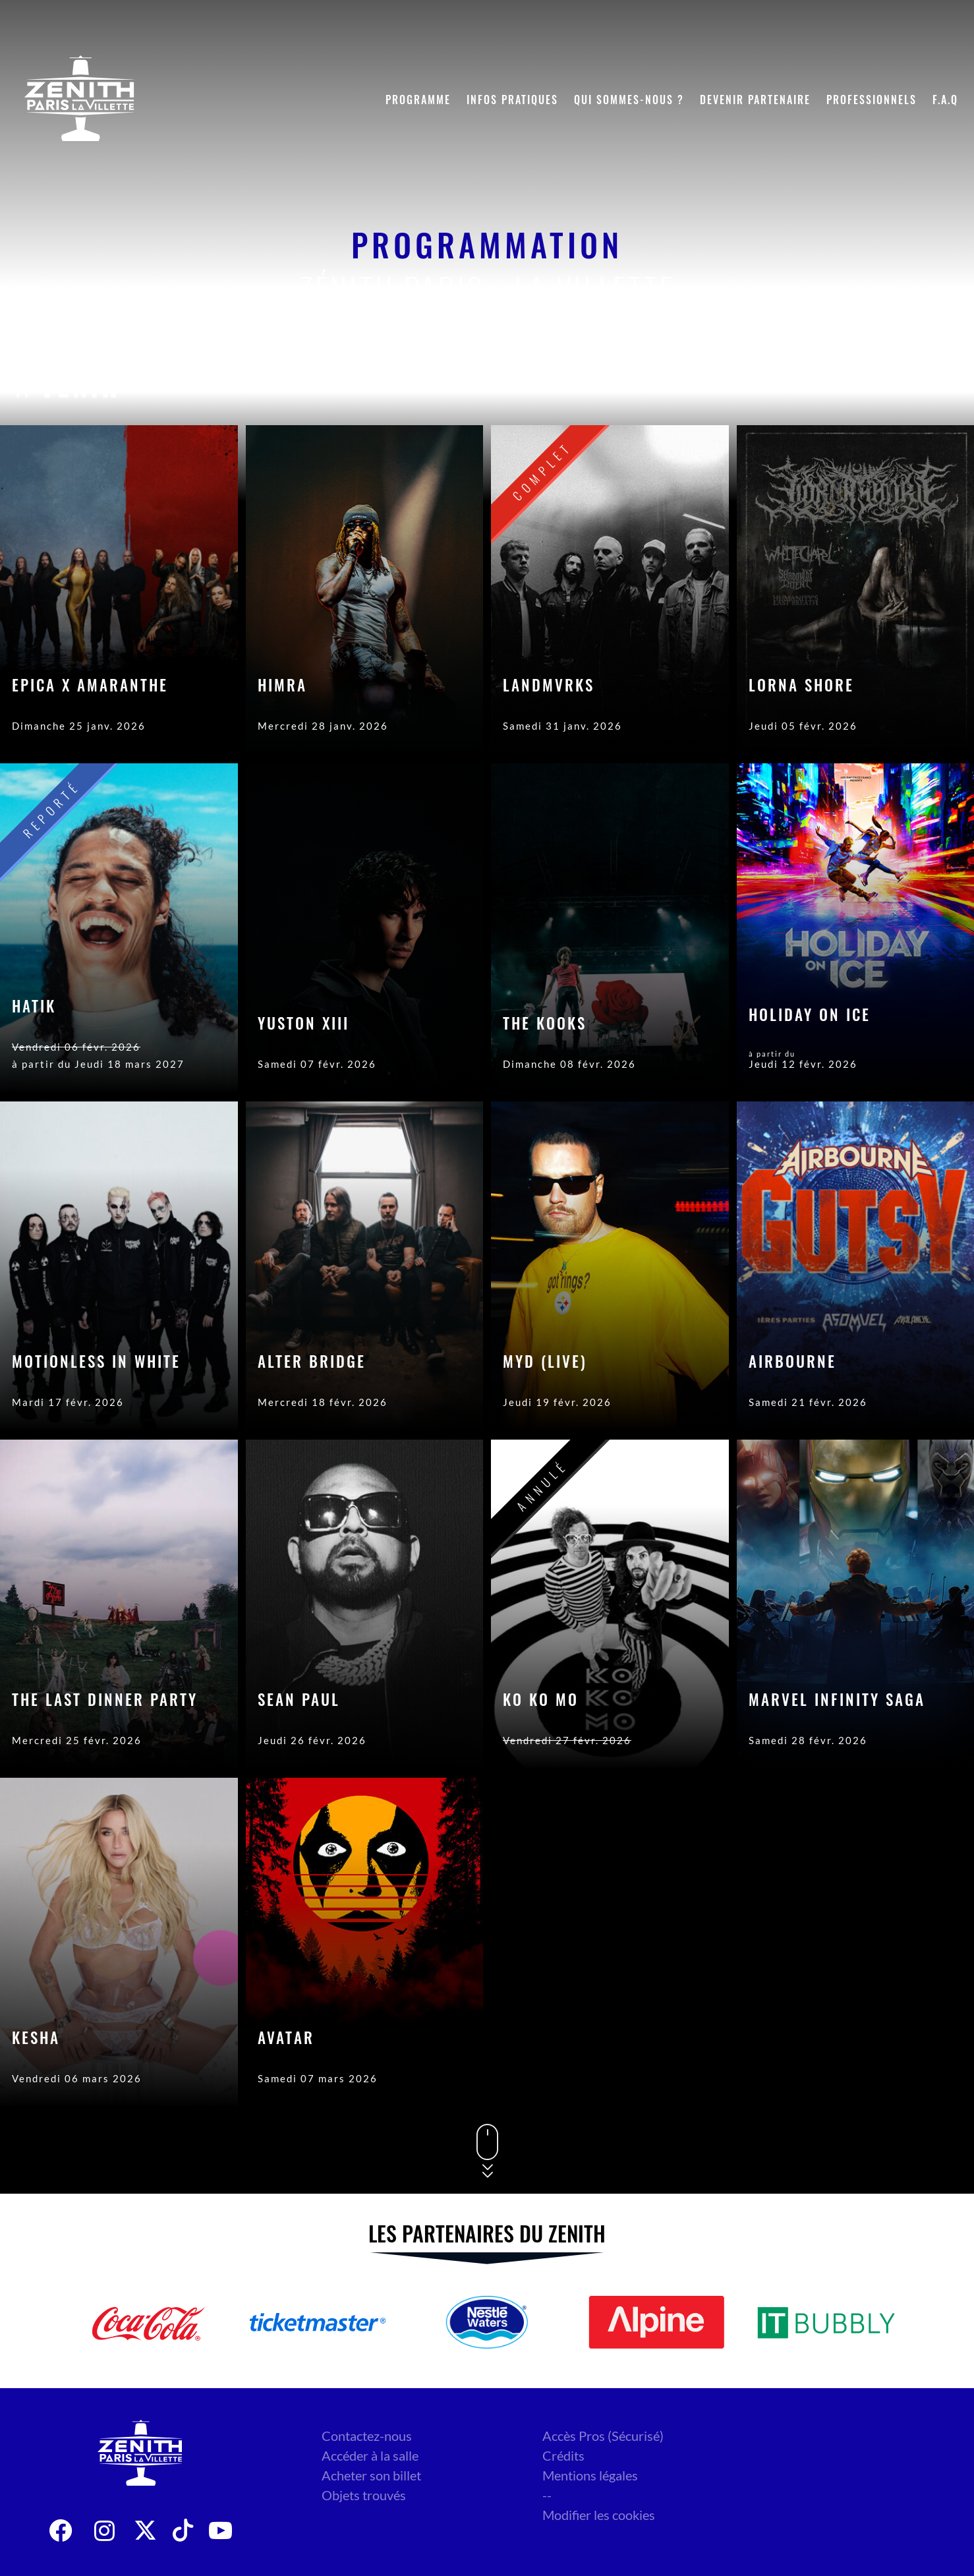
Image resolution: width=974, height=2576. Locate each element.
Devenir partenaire (755, 99)
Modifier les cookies (598, 2515)
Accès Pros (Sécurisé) (603, 2436)
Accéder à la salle (370, 2455)
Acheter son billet (371, 2475)
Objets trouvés (364, 2495)
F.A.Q (945, 99)
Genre (869, 386)
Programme (418, 99)
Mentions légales (590, 2475)
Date (800, 386)
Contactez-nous (367, 2436)
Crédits (563, 2455)
